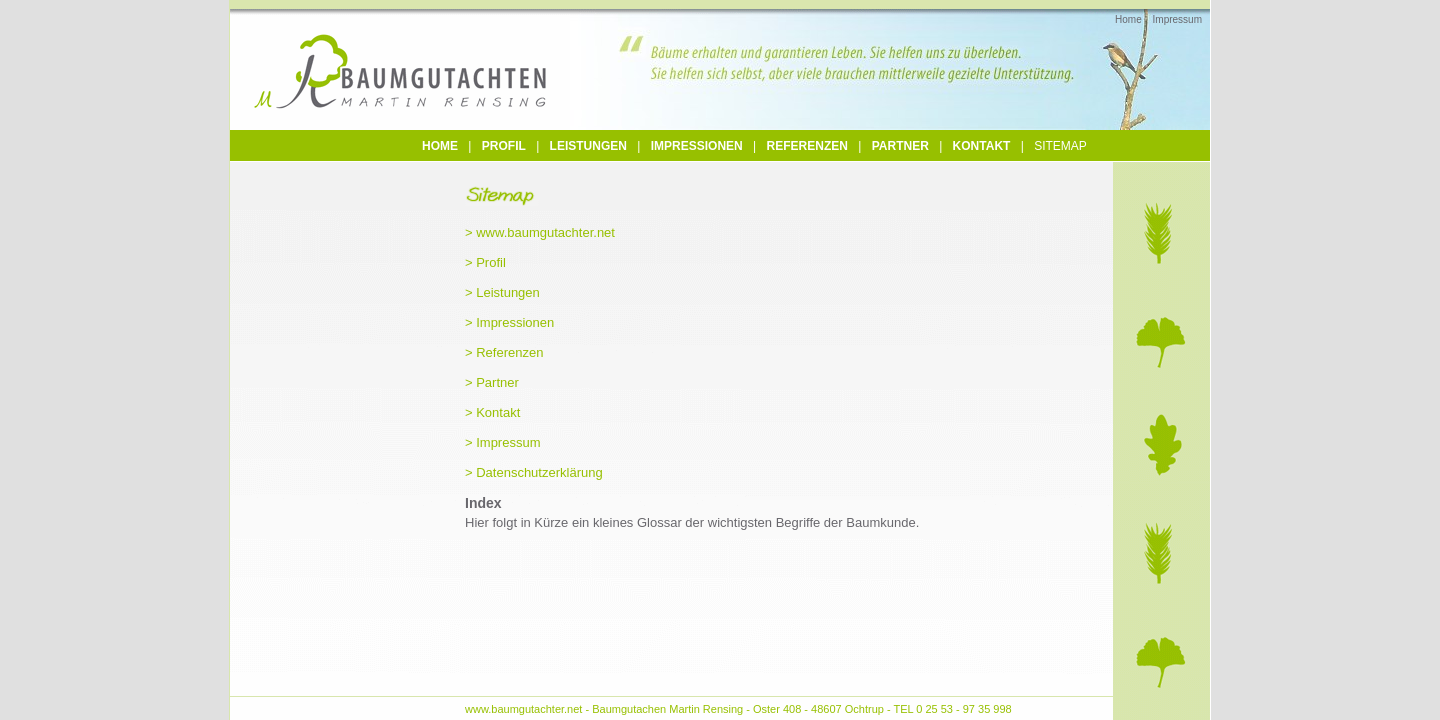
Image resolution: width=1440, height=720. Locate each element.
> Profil (485, 262)
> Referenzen (504, 352)
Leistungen (588, 146)
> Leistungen (502, 292)
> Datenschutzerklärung (534, 472)
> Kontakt (492, 412)
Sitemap (1060, 146)
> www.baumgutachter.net (540, 232)
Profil (504, 146)
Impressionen (697, 146)
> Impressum (503, 442)
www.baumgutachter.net (523, 709)
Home (1128, 19)
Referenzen (807, 146)
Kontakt (982, 146)
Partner (900, 146)
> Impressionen (509, 322)
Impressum (1177, 19)
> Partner (492, 382)
